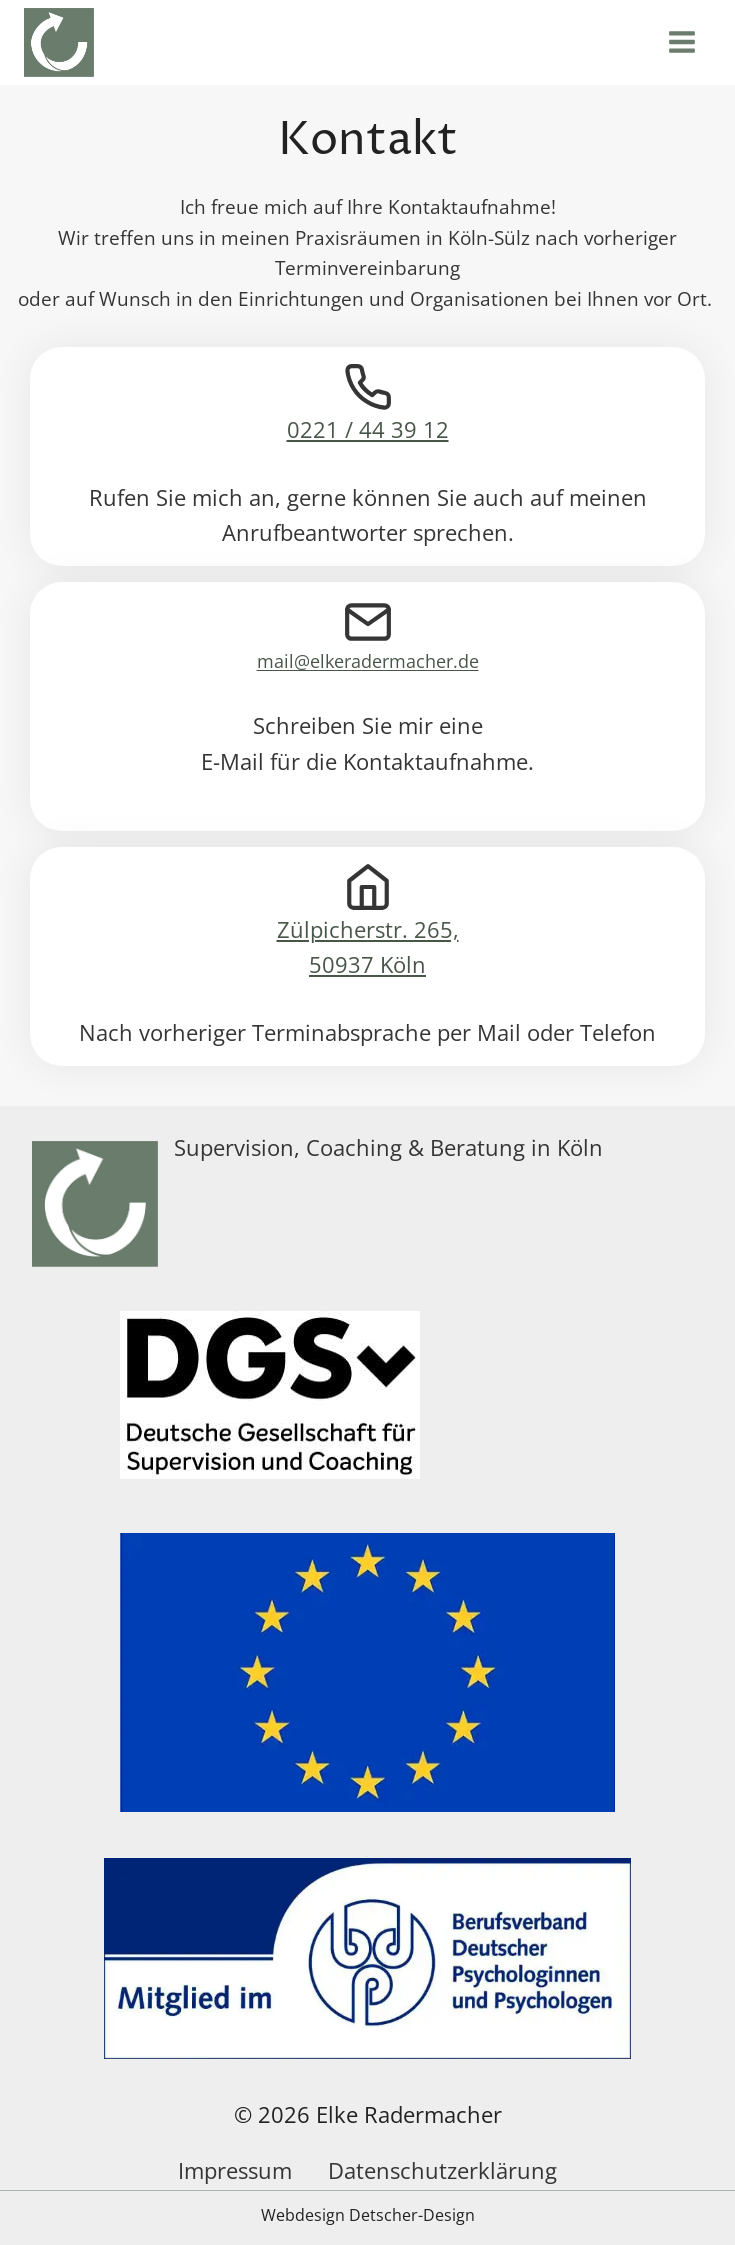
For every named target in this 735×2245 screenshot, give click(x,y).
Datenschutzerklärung (442, 2170)
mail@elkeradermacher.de (368, 661)
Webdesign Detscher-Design (368, 2215)
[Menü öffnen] (685, 42)
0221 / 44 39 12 (368, 429)
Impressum (235, 2170)
